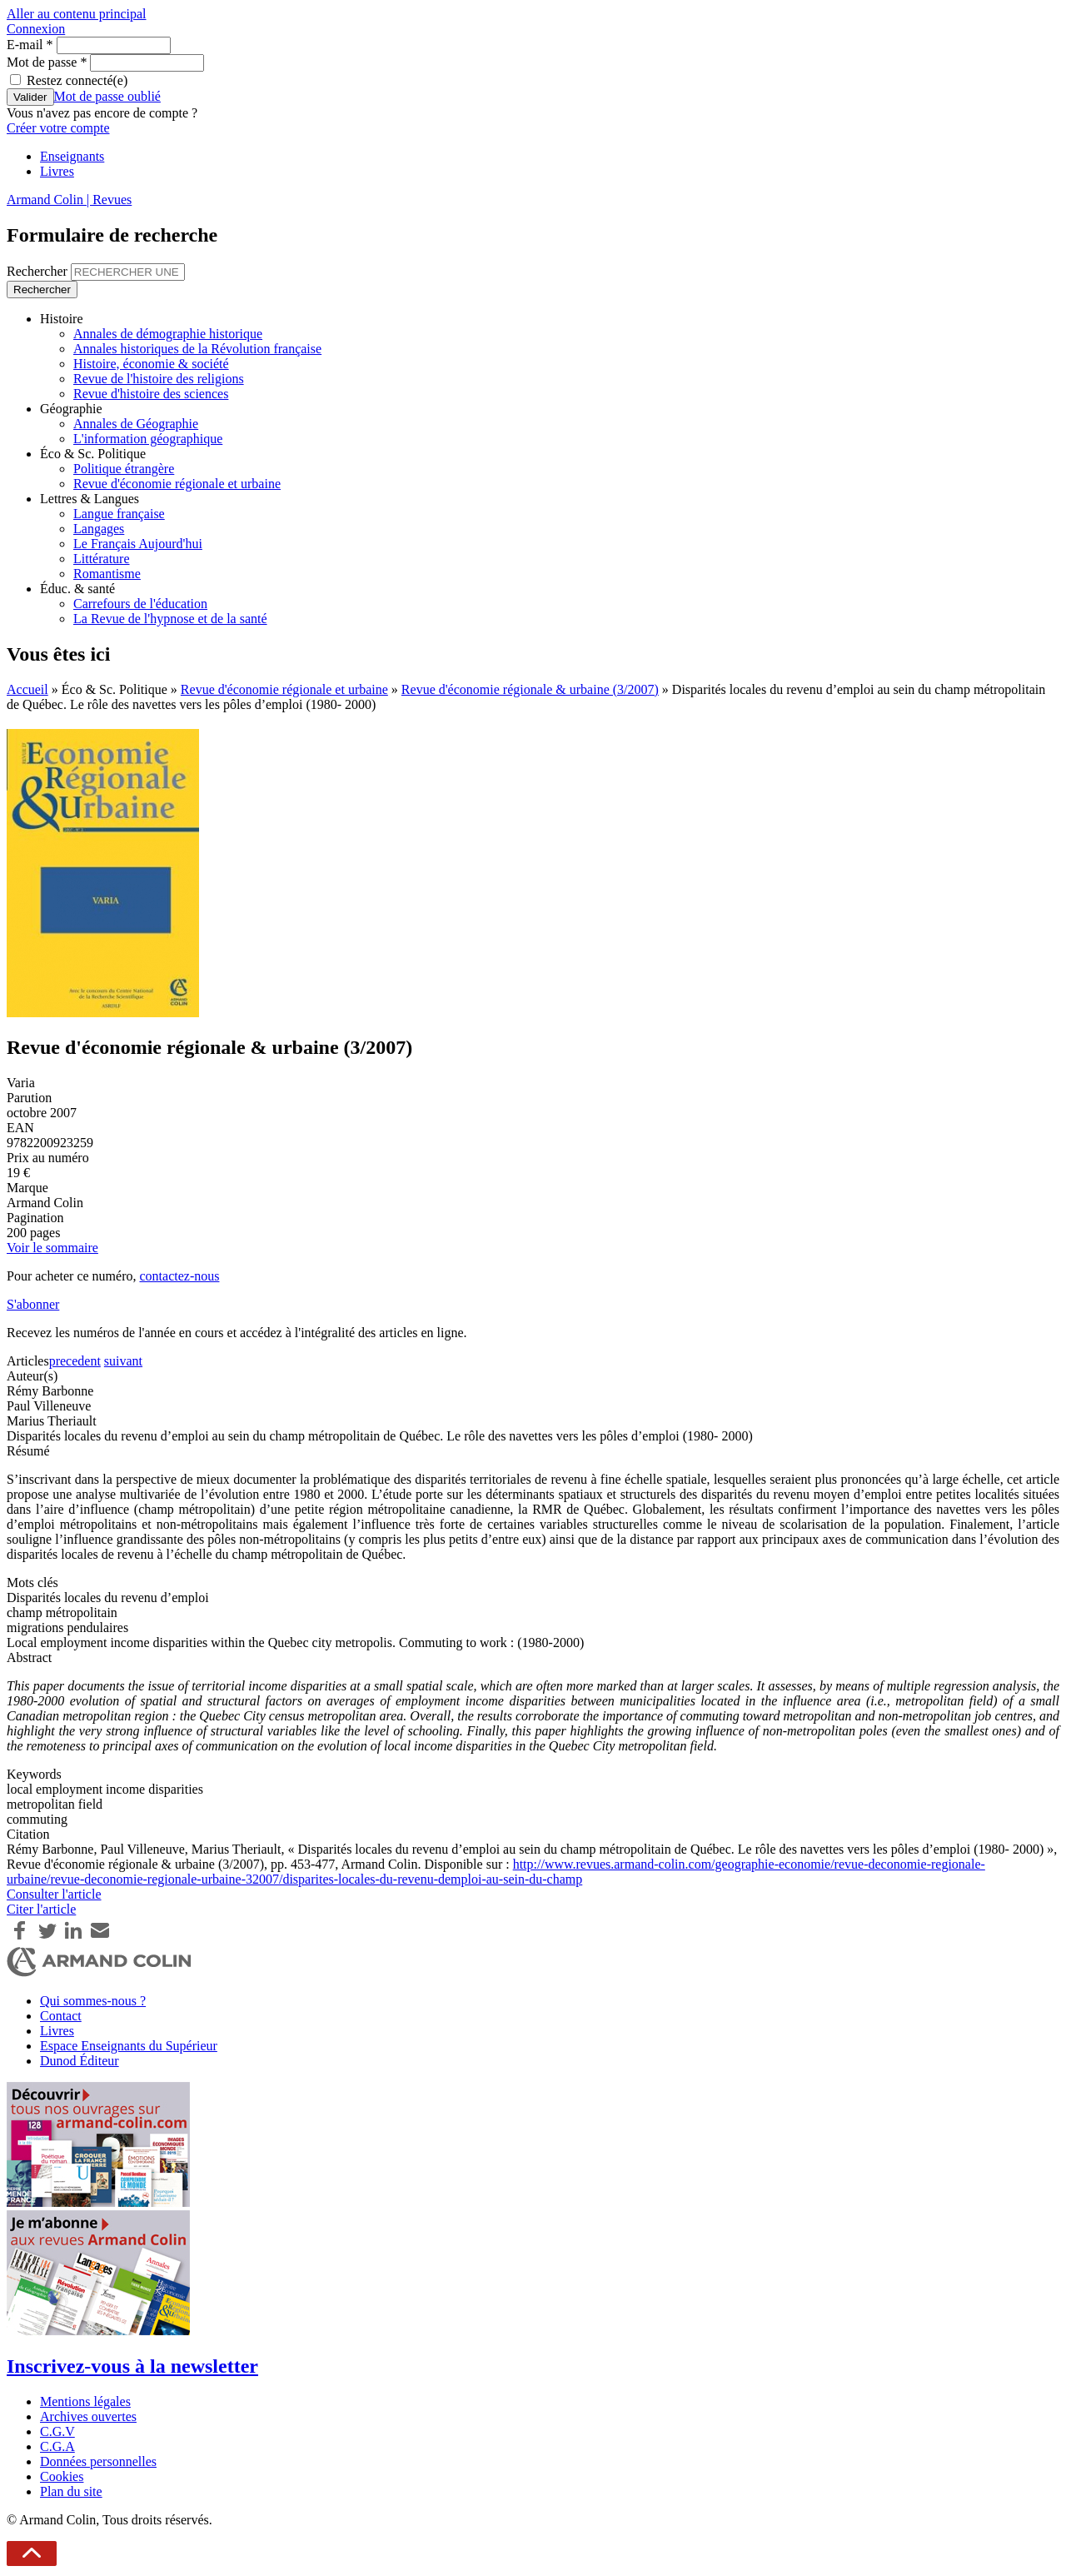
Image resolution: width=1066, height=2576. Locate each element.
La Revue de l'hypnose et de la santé (170, 619)
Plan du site (71, 2491)
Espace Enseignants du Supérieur (128, 2046)
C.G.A (57, 2446)
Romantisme (107, 574)
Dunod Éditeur (79, 2061)
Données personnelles (98, 2461)
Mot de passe (47, 62)
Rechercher (39, 271)
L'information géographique (147, 439)
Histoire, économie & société (151, 364)
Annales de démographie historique (167, 334)
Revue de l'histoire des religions (158, 379)
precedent (75, 1361)
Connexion (36, 29)
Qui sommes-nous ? (93, 2001)
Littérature (101, 559)
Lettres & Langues (89, 499)
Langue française (119, 514)
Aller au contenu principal (77, 14)
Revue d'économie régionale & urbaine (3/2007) (530, 689)
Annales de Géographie (135, 424)
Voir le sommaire (52, 1248)
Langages (98, 529)
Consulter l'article (54, 1894)
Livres (57, 171)
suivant (123, 1361)
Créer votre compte (58, 128)
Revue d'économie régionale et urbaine (177, 484)
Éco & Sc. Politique (93, 454)
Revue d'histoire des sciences (150, 394)
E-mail (30, 44)
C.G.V (57, 2431)
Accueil (27, 689)
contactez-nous (179, 1276)
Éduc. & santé (77, 589)
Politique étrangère (123, 469)
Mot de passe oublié (107, 96)
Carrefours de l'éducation (140, 604)
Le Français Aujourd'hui (137, 544)
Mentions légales (85, 2401)
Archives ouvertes (88, 2416)
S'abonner (33, 1304)
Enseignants (72, 156)
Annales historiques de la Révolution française (197, 349)
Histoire (61, 319)
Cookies (61, 2476)
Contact (61, 2016)
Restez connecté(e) (77, 80)
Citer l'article (41, 1909)
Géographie (71, 409)
